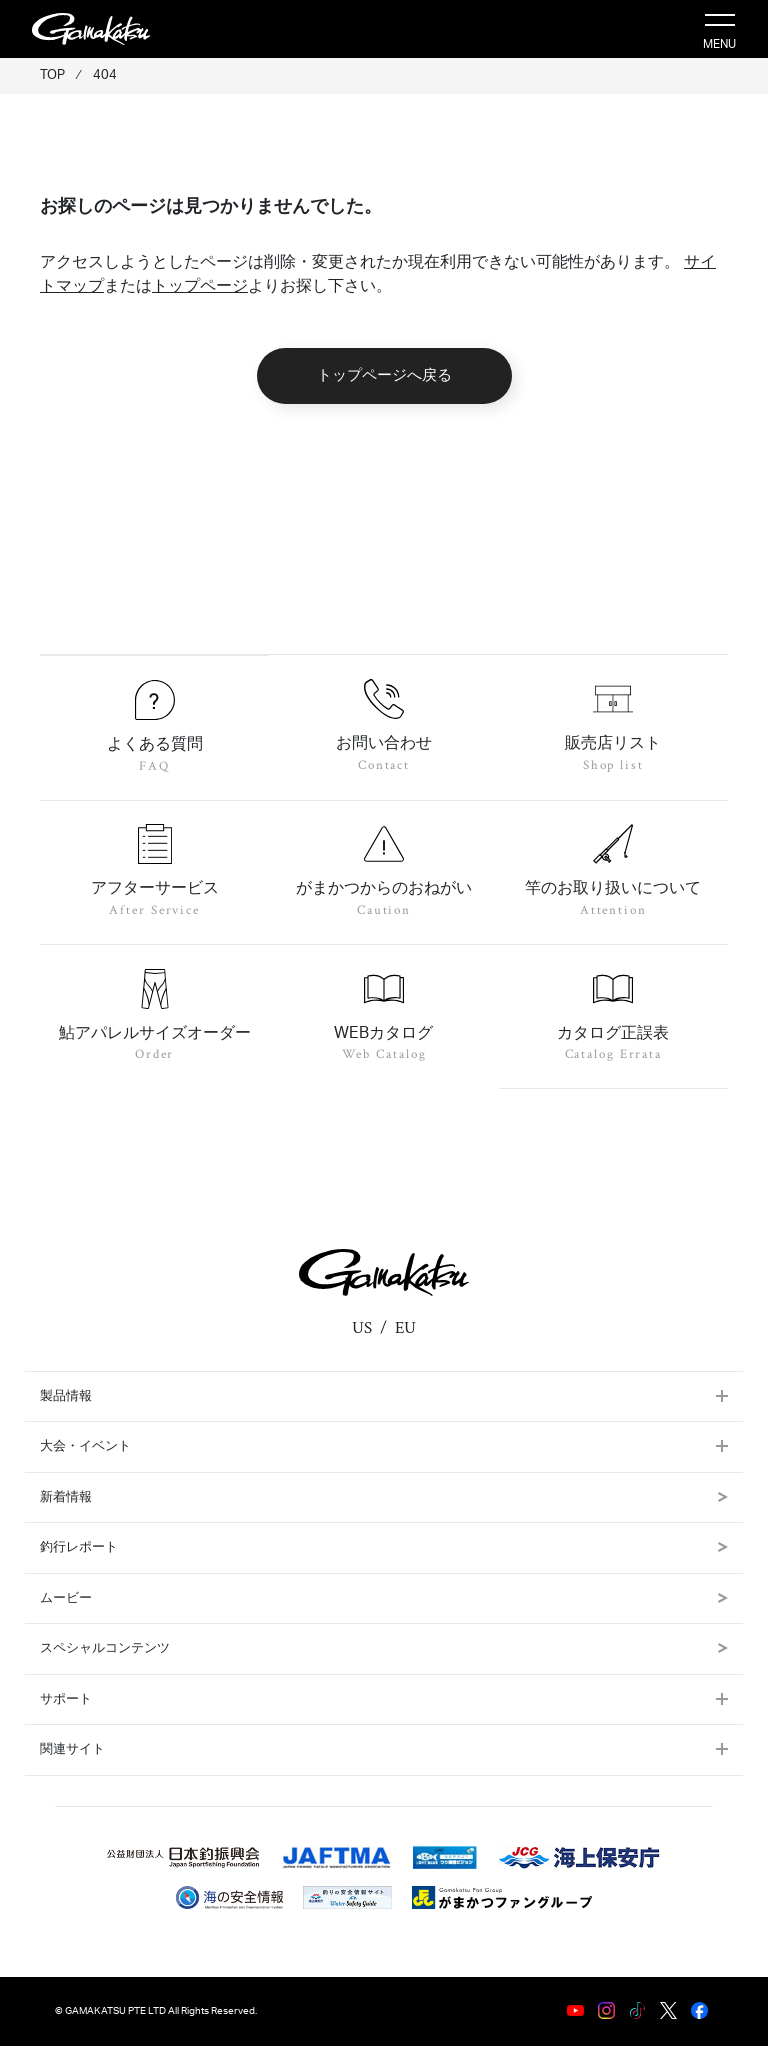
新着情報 (384, 1505)
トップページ (200, 286)
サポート (66, 1707)
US (362, 1336)
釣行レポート (384, 1555)
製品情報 (66, 1404)
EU (405, 1336)
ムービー (384, 1606)
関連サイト (72, 1757)
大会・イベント (85, 1454)
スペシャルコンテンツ (384, 1656)
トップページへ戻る (384, 375)
